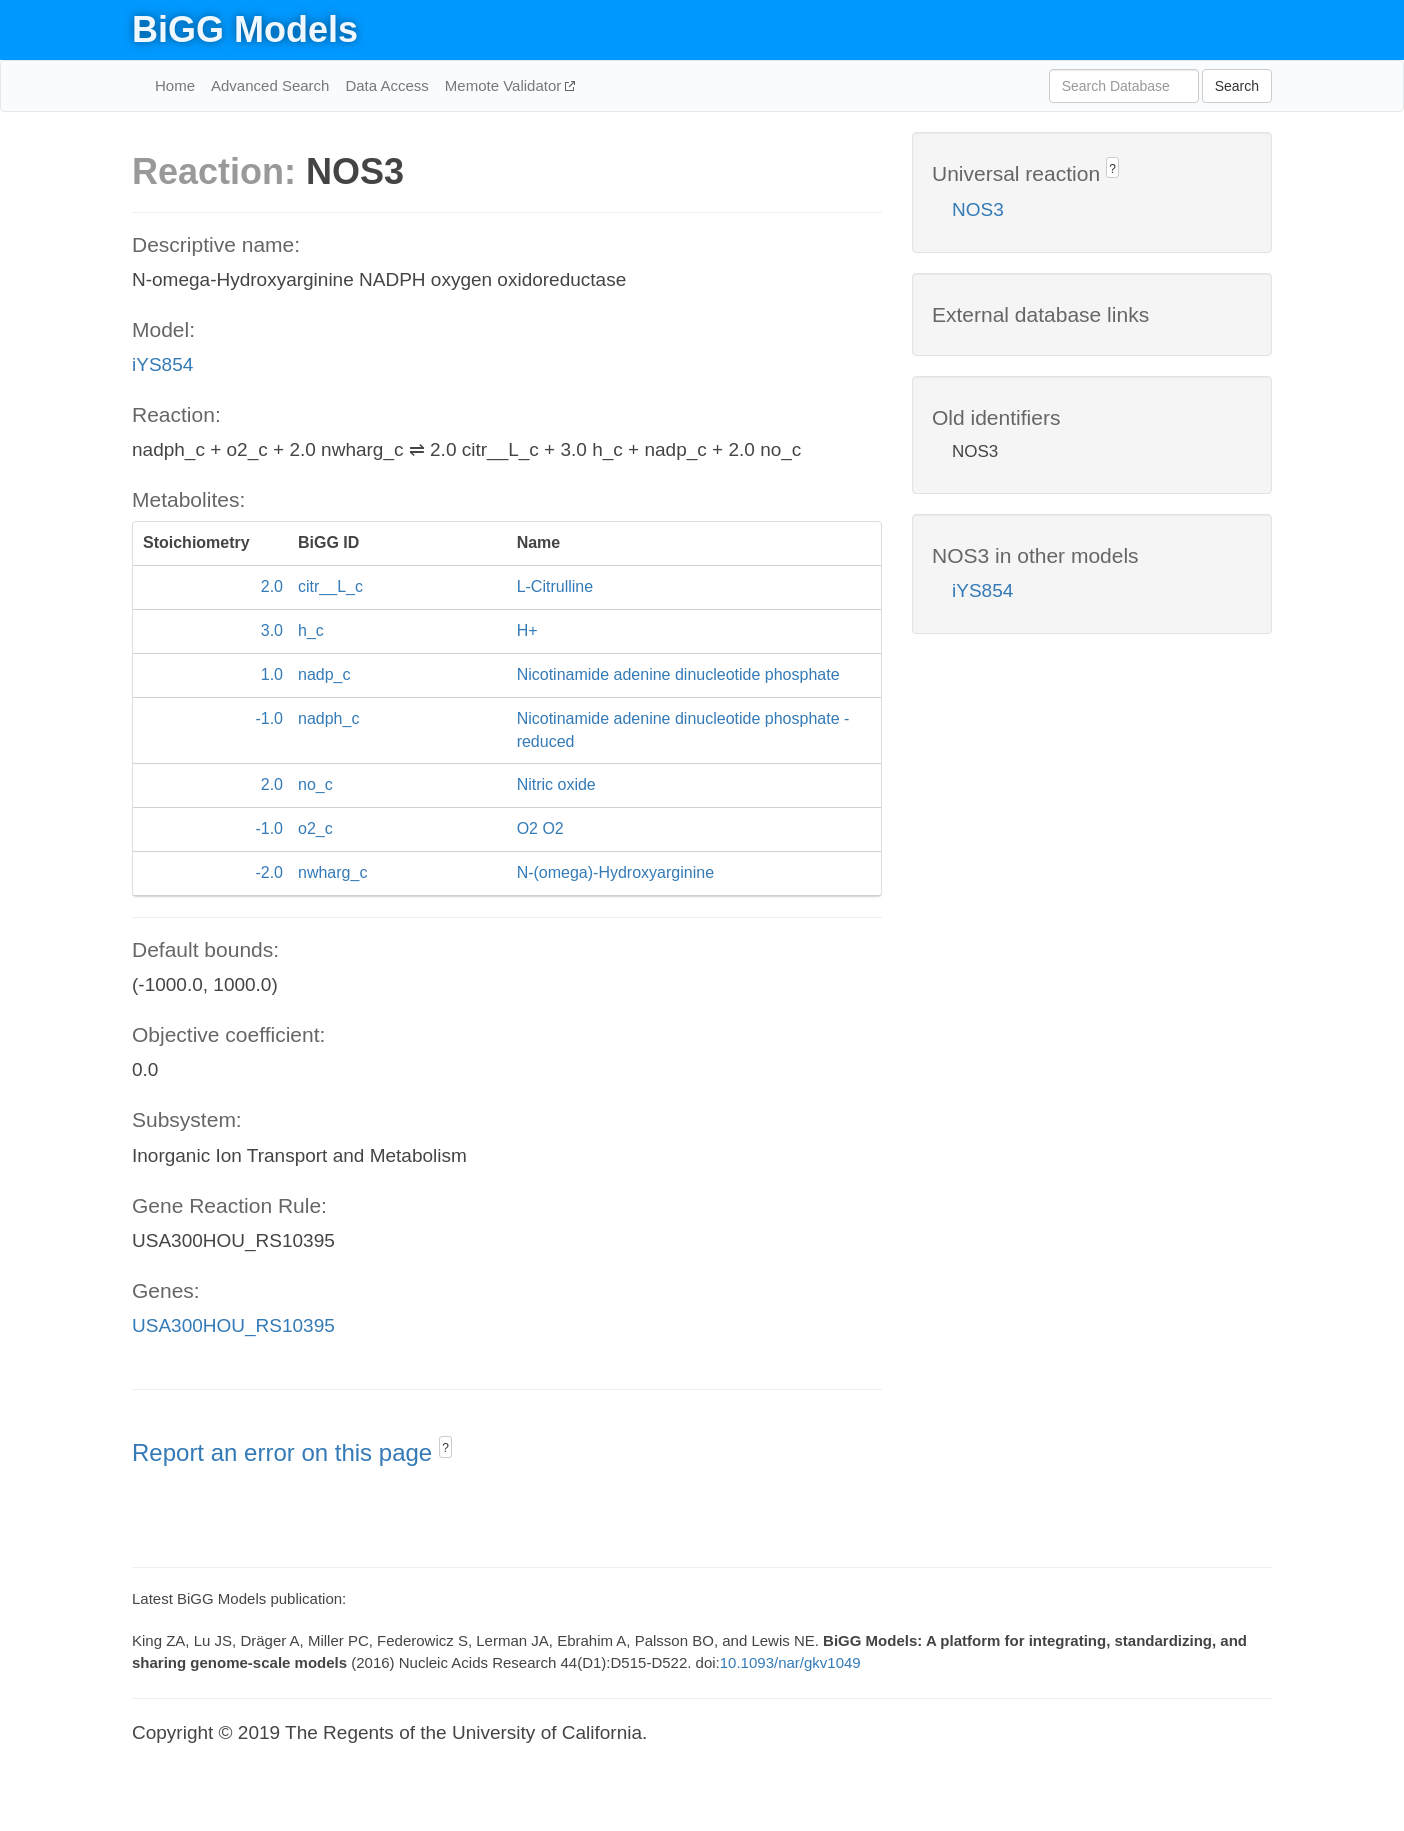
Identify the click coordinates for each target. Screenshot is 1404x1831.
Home (175, 85)
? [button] (445, 1448)
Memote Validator (505, 85)
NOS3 (978, 209)
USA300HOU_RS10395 (233, 1325)
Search (1237, 86)
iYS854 (162, 364)
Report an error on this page (285, 1452)
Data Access (386, 85)
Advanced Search (270, 85)
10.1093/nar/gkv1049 (790, 1662)
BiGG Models (245, 29)
